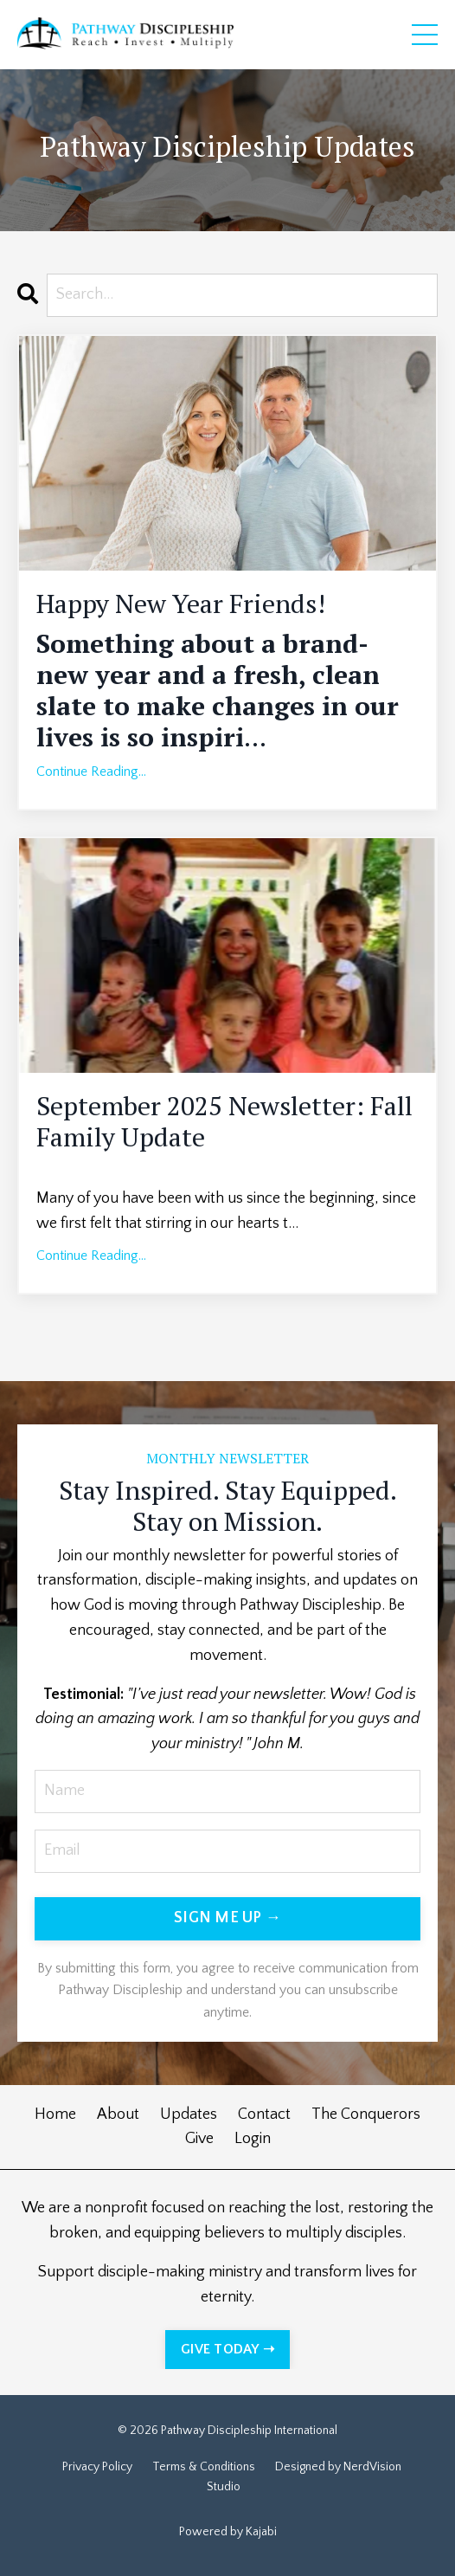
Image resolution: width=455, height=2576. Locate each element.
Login (252, 2138)
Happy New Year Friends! (180, 603)
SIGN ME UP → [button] (227, 1918)
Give (199, 2138)
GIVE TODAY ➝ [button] (227, 2349)
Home (55, 2114)
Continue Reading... (91, 771)
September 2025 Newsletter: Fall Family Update (224, 1121)
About (118, 2114)
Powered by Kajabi (228, 2532)
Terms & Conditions (203, 2467)
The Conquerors (365, 2114)
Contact (264, 2114)
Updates (188, 2114)
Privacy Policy (97, 2467)
